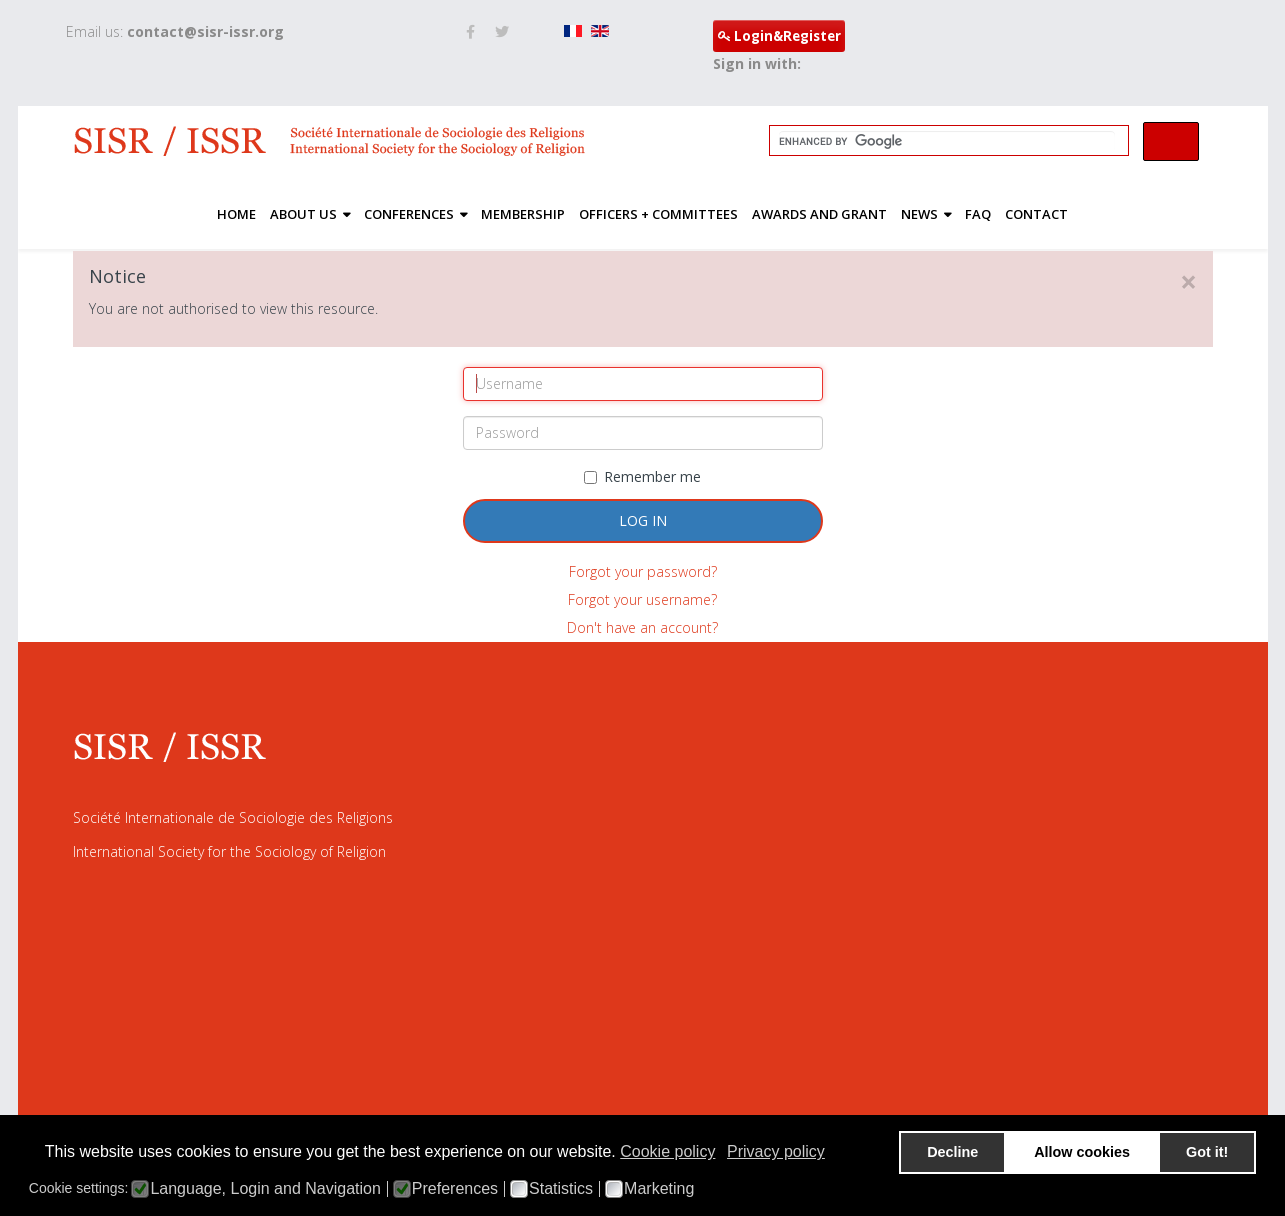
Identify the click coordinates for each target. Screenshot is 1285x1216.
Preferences (455, 1189)
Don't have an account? (642, 627)
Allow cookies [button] (1082, 1152)
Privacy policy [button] (776, 1151)
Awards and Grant (819, 214)
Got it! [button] (1207, 1152)
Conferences (409, 214)
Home (236, 214)
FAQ (978, 214)
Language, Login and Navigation (265, 1189)
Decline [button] (952, 1152)
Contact (1036, 214)
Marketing (659, 1189)
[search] (947, 141)
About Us (303, 214)
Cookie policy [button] (667, 1151)
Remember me (642, 476)
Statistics (561, 1189)
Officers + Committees (658, 214)
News (919, 214)
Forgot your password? (643, 571)
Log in (643, 520)
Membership (523, 214)
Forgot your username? (642, 599)
